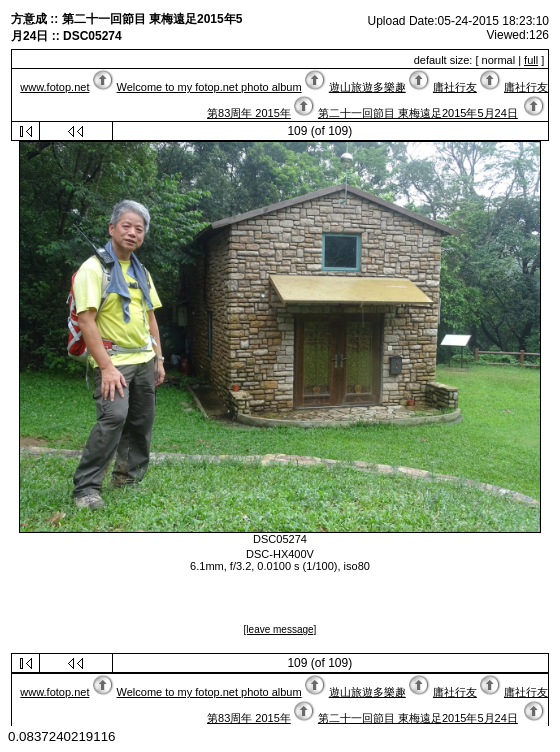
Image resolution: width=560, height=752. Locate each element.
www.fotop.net (54, 87)
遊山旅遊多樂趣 (367, 87)
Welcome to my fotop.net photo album (209, 87)
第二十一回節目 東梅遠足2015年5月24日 (418, 113)
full (531, 60)
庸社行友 (455, 87)
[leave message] (280, 629)
